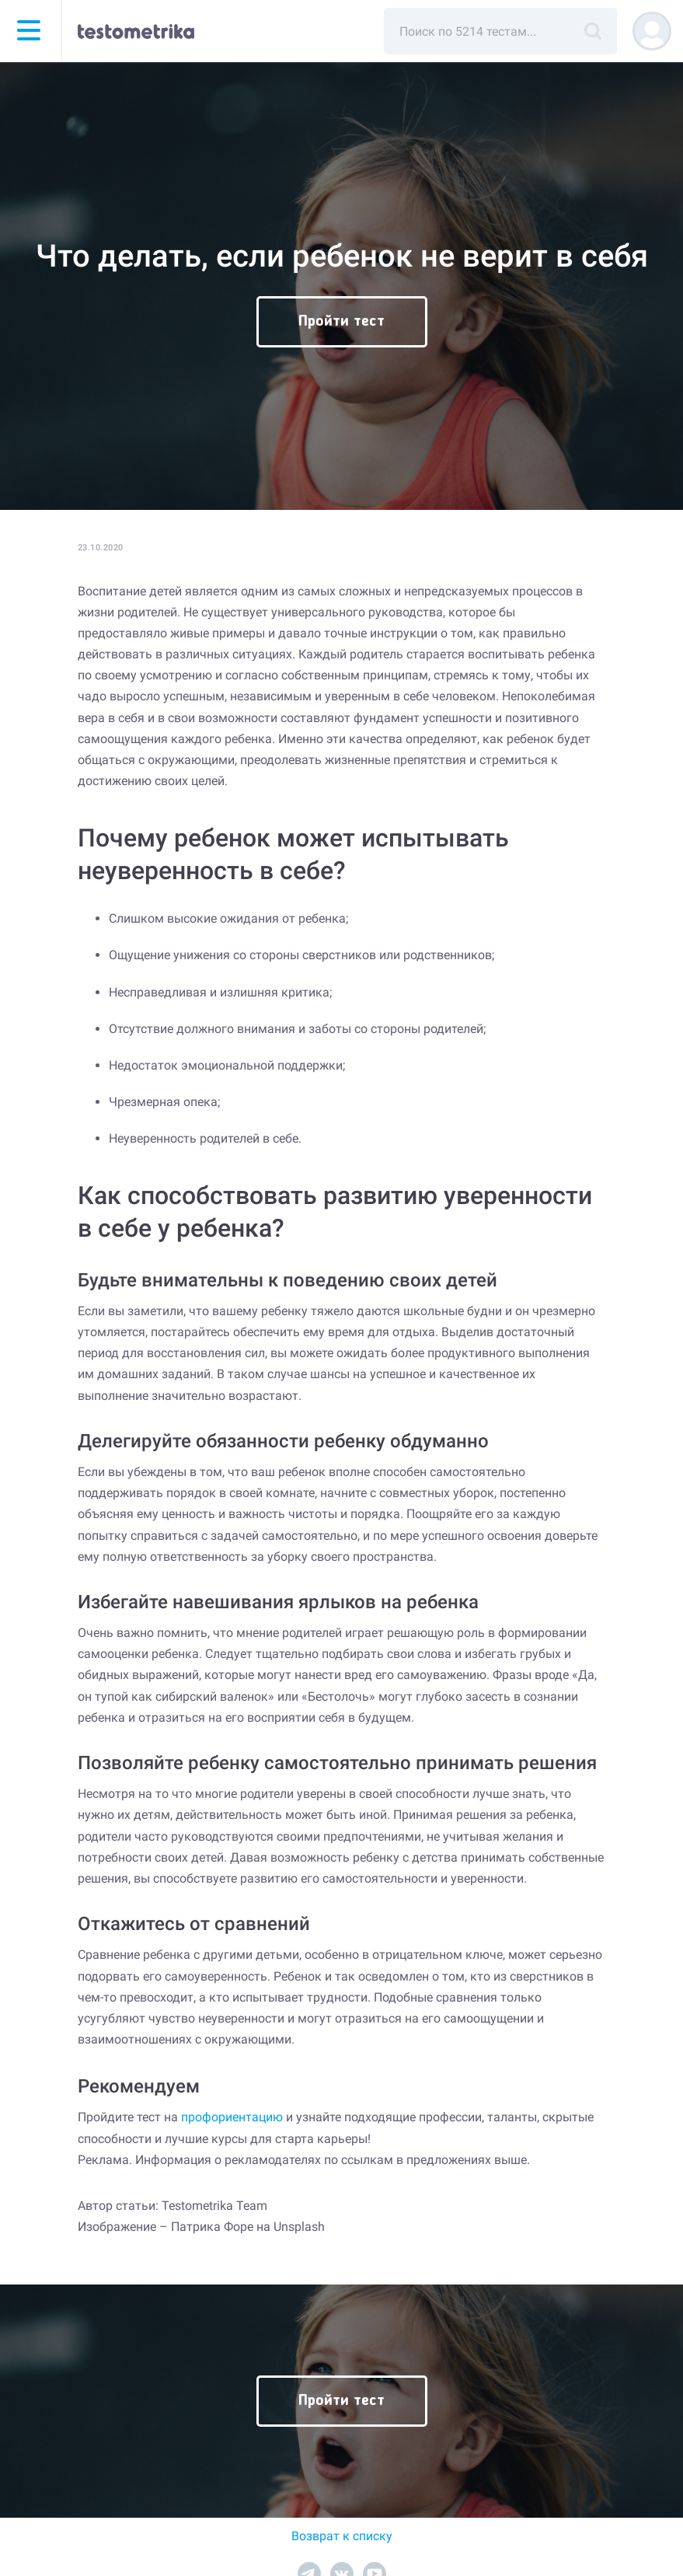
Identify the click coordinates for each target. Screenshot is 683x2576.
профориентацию (232, 2117)
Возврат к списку (341, 2535)
